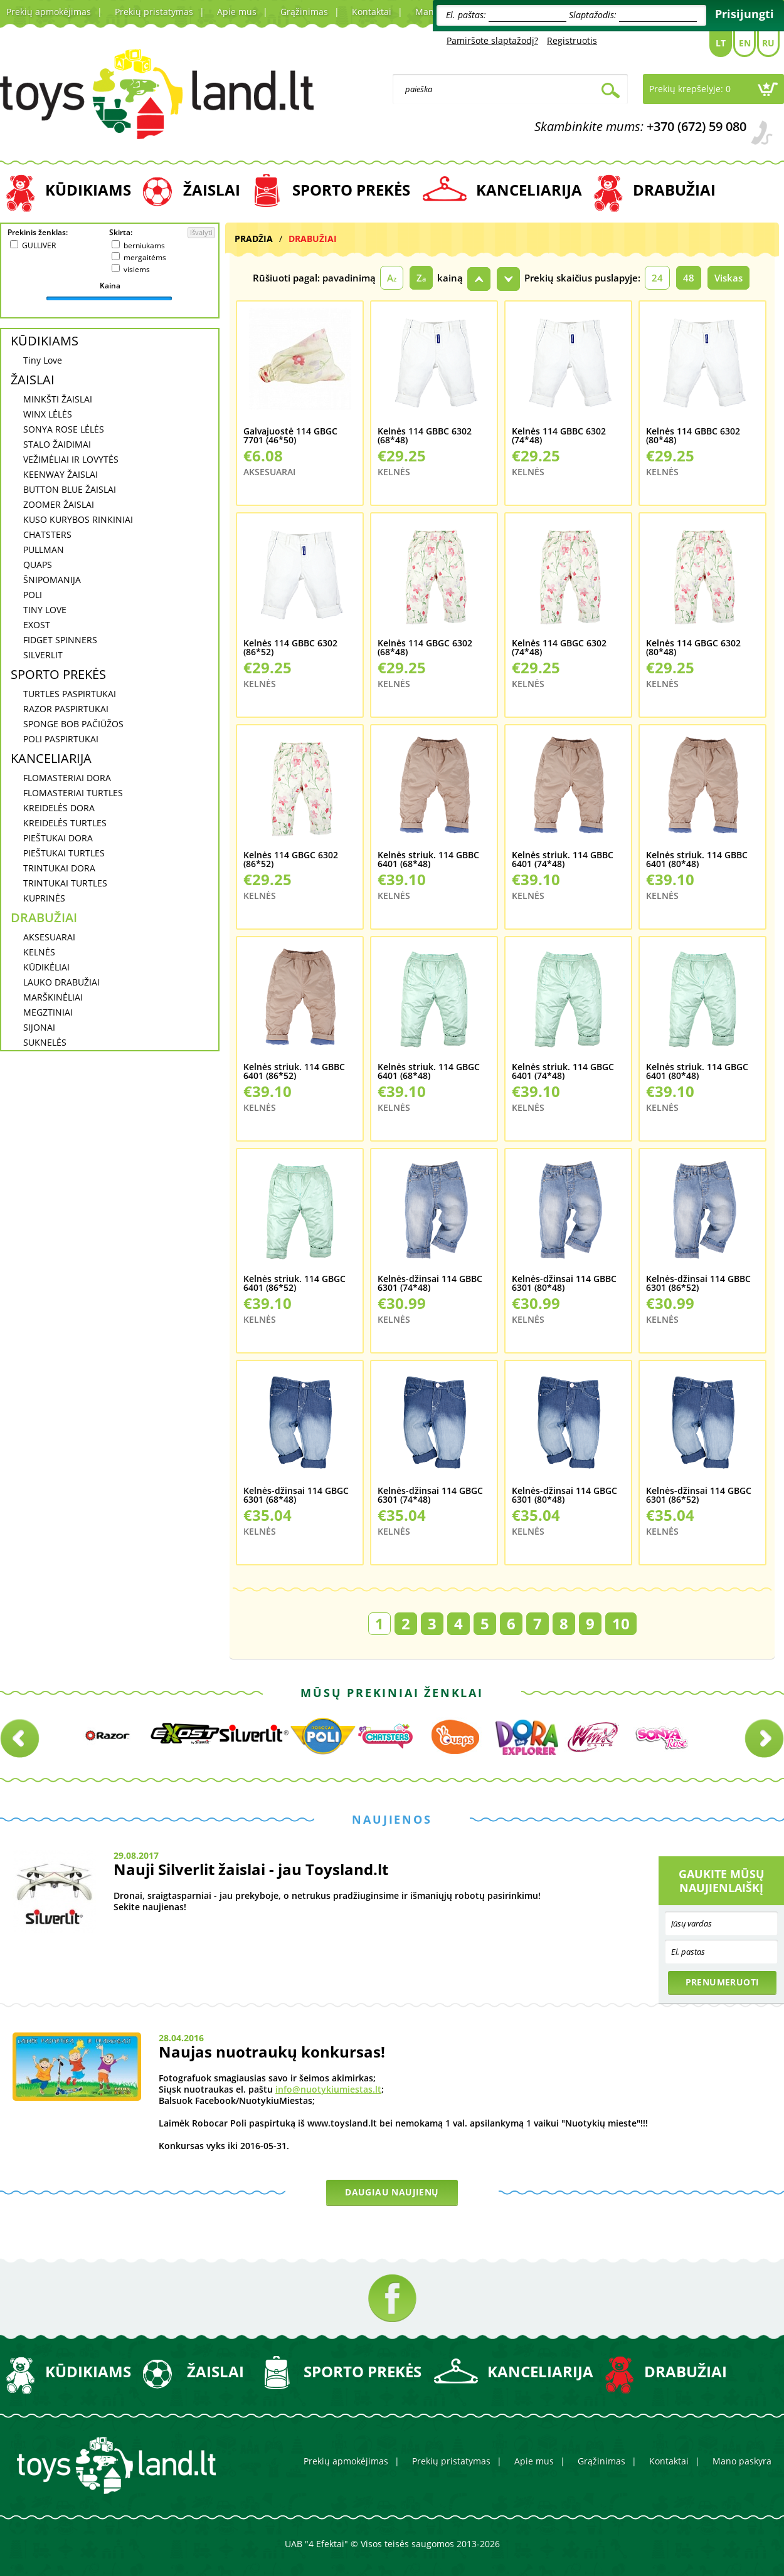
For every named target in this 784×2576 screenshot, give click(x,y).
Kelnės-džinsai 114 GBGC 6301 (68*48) (296, 1495)
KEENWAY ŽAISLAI (60, 474)
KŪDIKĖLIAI (46, 967)
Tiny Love (42, 360)
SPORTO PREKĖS (351, 189)
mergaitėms (145, 257)
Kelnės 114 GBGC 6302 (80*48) (693, 648)
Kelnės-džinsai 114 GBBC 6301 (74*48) (430, 1284)
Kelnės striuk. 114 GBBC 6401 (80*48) (697, 860)
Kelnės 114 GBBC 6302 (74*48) (559, 436)
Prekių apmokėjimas (48, 12)
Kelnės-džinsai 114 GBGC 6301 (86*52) (698, 1495)
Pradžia (254, 238)
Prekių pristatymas (154, 12)
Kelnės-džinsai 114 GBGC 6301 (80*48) (564, 1495)
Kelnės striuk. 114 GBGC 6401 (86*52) (294, 1284)
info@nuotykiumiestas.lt (328, 2089)
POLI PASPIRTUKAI (60, 739)
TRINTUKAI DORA (59, 868)
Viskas (728, 277)
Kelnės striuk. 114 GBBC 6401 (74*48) (562, 860)
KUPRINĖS (44, 898)
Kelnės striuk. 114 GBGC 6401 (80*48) (697, 1072)
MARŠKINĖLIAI (53, 997)
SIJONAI (39, 1027)
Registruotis (572, 40)
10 (621, 1623)
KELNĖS (39, 952)
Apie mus (237, 12)
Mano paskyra (741, 2461)
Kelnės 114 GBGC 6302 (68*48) (425, 648)
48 (688, 277)
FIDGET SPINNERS (60, 640)
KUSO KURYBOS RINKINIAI (78, 519)
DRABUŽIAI (674, 189)
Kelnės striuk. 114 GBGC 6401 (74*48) (563, 1072)
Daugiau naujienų (391, 2192)
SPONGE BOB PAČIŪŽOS (73, 724)
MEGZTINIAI (48, 1012)
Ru (768, 43)
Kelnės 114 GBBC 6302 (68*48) (425, 436)
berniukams (144, 245)
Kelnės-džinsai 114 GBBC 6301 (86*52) (698, 1284)
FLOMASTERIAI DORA (67, 778)
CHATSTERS (47, 534)
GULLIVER (39, 245)
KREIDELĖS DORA (59, 808)
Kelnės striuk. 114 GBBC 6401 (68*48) (428, 860)
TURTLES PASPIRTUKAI (69, 694)
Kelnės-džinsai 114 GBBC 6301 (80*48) (564, 1284)
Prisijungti (744, 13)
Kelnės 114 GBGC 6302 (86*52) (290, 860)
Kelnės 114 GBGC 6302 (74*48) (559, 648)
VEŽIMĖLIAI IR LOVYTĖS (71, 459)
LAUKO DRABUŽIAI (61, 982)
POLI (32, 595)
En (745, 43)
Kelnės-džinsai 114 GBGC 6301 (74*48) (430, 1495)
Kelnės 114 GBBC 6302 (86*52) (290, 648)
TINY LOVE (44, 610)
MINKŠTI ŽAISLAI (57, 399)
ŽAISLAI (211, 189)
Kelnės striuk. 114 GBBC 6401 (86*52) (294, 1072)
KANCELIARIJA (529, 189)
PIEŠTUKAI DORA (58, 838)
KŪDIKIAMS (88, 189)
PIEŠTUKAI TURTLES (64, 853)
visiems (137, 269)
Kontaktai (371, 12)
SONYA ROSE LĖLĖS (63, 429)
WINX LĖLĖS (47, 414)
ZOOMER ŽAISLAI (58, 504)
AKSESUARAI (49, 937)
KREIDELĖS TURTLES (65, 823)
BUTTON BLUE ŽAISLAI (69, 489)
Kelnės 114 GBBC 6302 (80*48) (693, 436)
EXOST (36, 625)
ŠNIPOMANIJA (52, 580)
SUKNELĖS (44, 1042)
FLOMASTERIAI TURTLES (73, 793)
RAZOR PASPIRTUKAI (66, 709)
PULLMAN (43, 549)
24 (657, 277)
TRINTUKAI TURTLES (65, 883)
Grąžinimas (304, 12)
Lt (721, 43)
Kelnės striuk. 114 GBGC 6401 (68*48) (429, 1072)
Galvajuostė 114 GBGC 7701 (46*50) (290, 436)
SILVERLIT (43, 655)
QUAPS (37, 564)
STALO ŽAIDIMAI (57, 444)
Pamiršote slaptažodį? (492, 40)
